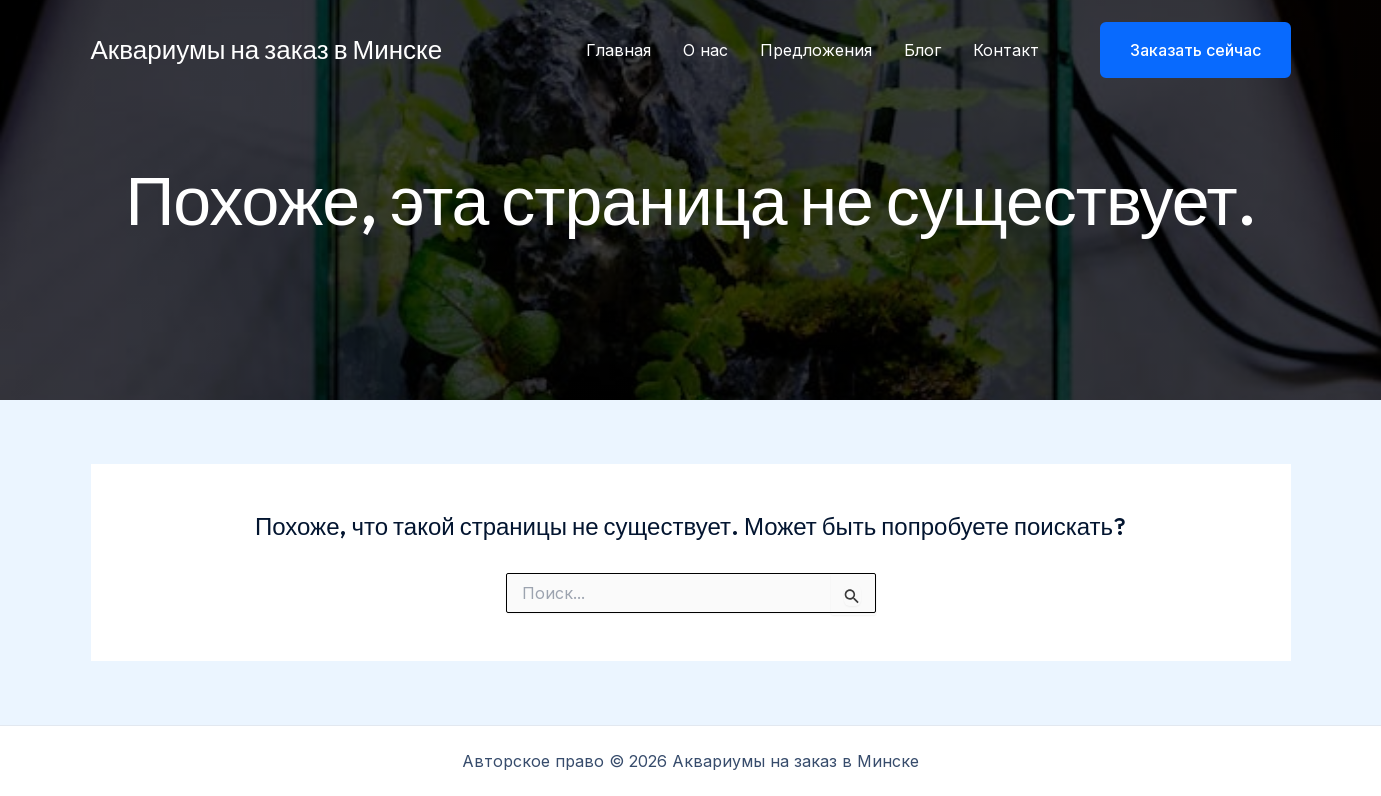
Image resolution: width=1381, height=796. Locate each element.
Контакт (1006, 50)
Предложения (816, 50)
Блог (922, 50)
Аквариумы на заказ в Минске (267, 49)
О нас (705, 50)
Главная (618, 50)
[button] (1183, 50)
